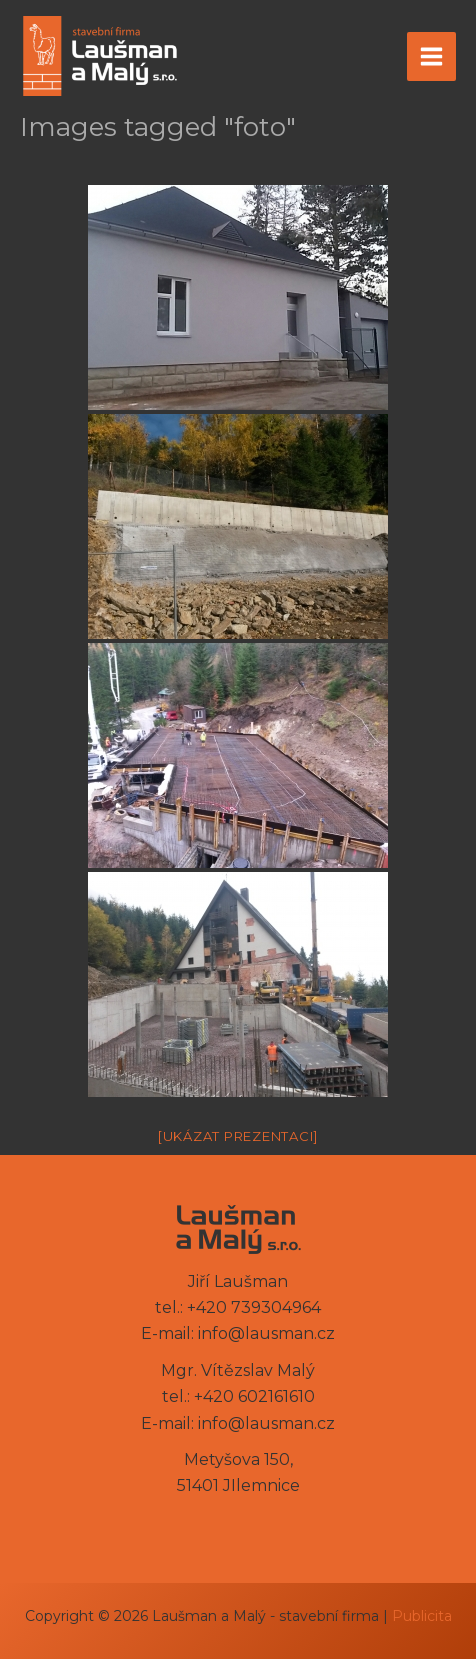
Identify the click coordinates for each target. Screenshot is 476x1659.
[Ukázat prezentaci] (238, 1136)
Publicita (422, 1616)
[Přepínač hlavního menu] (431, 56)
